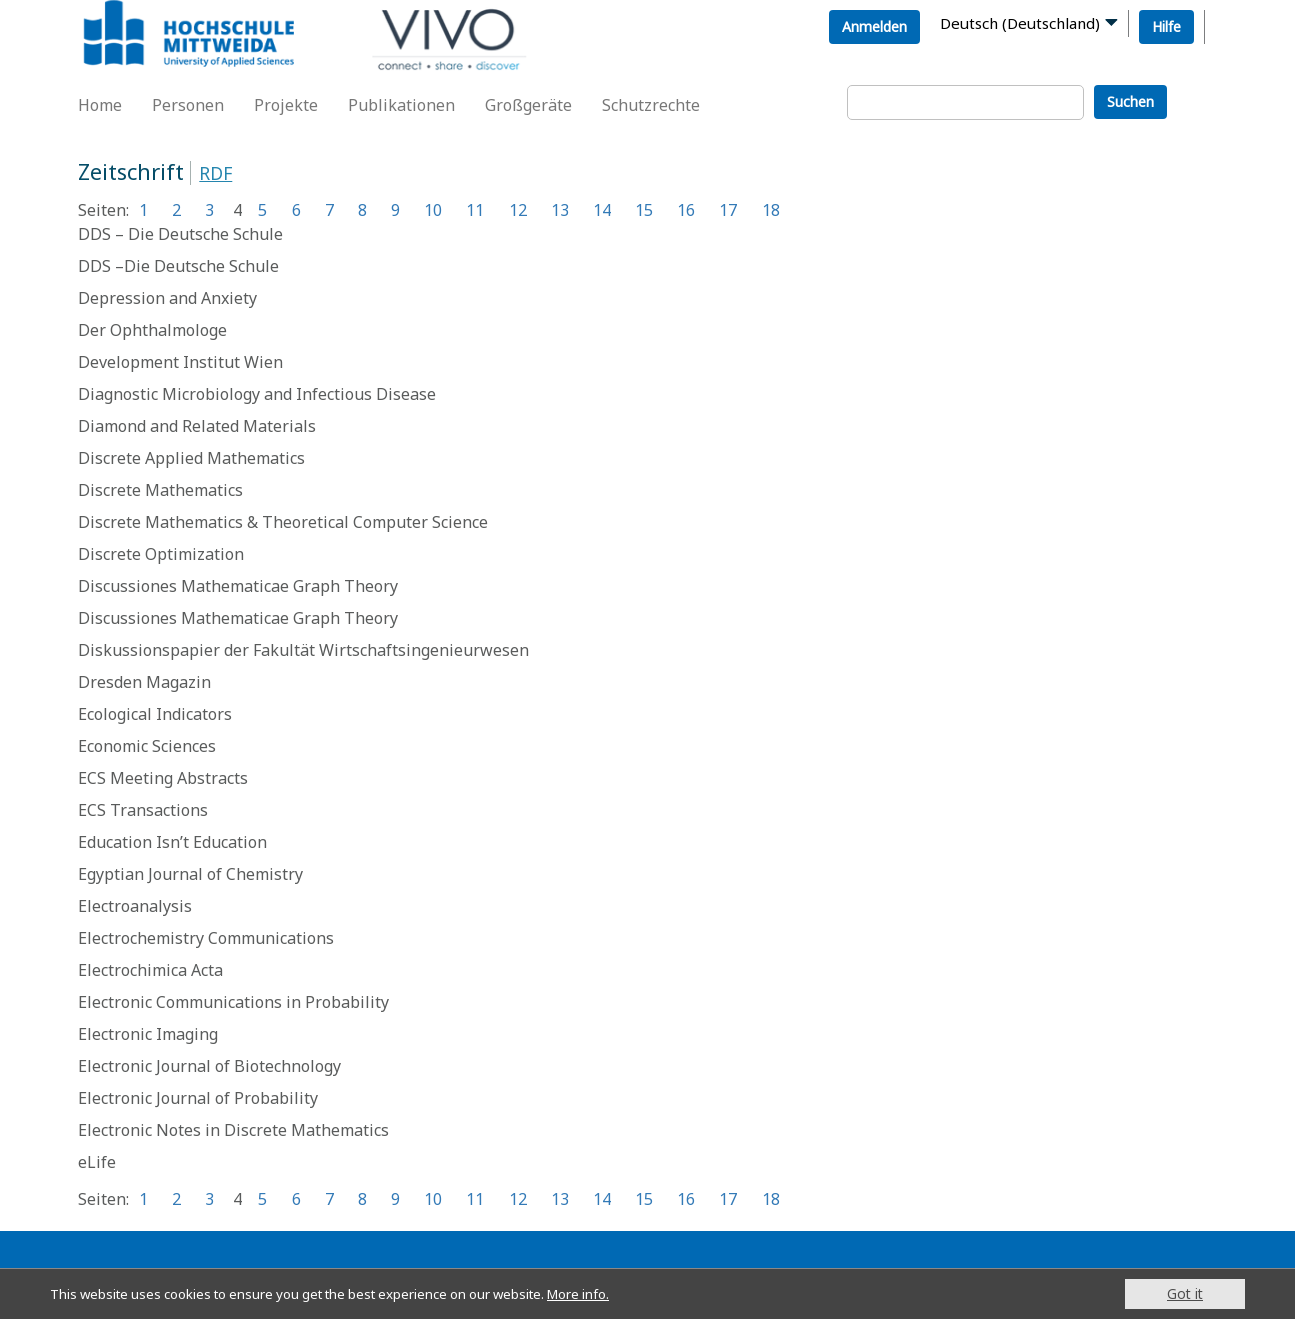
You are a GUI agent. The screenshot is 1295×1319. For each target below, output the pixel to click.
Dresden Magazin (144, 682)
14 (602, 210)
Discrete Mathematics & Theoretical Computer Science (283, 522)
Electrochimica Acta (150, 970)
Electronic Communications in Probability (233, 1002)
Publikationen (401, 105)
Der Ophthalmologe (152, 330)
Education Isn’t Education (172, 842)
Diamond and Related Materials (197, 426)
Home (100, 105)
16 (686, 210)
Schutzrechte (651, 105)
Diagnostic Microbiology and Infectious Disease (257, 394)
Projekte (286, 105)
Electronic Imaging (148, 1034)
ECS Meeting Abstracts (163, 778)
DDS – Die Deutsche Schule (180, 234)
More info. (608, 1293)
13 (560, 210)
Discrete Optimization (161, 554)
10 (433, 210)
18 (771, 210)
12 (518, 210)
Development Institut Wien (180, 362)
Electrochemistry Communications (206, 938)
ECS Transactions (143, 810)
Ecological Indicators (155, 714)
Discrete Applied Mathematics (191, 458)
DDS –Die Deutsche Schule (178, 266)
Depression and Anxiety (167, 298)
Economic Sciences (147, 746)
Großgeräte (528, 105)
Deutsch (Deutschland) (1020, 23)
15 (644, 210)
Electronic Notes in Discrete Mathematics (233, 1130)
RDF (215, 173)
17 (728, 210)
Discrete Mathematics (160, 490)
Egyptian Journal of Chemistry (190, 874)
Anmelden (874, 26)
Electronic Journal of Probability (198, 1098)
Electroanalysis (135, 906)
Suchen (1130, 101)
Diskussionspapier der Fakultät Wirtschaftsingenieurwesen (303, 650)
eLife (97, 1162)
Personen (188, 105)
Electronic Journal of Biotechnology (209, 1066)
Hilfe (1166, 26)
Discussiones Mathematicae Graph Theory (238, 586)
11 (475, 210)
